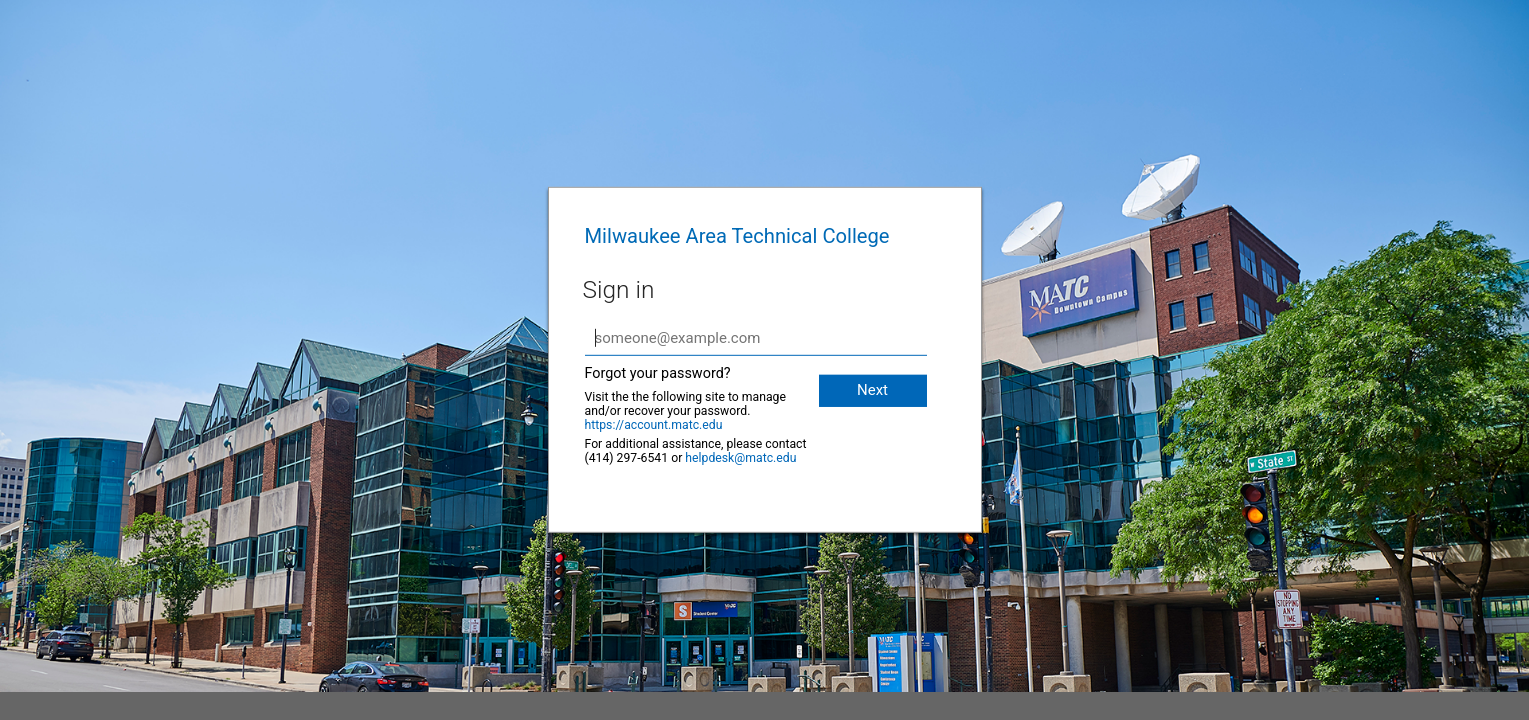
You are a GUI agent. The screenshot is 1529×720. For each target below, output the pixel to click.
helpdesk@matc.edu (740, 458)
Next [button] (872, 390)
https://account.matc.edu (654, 425)
